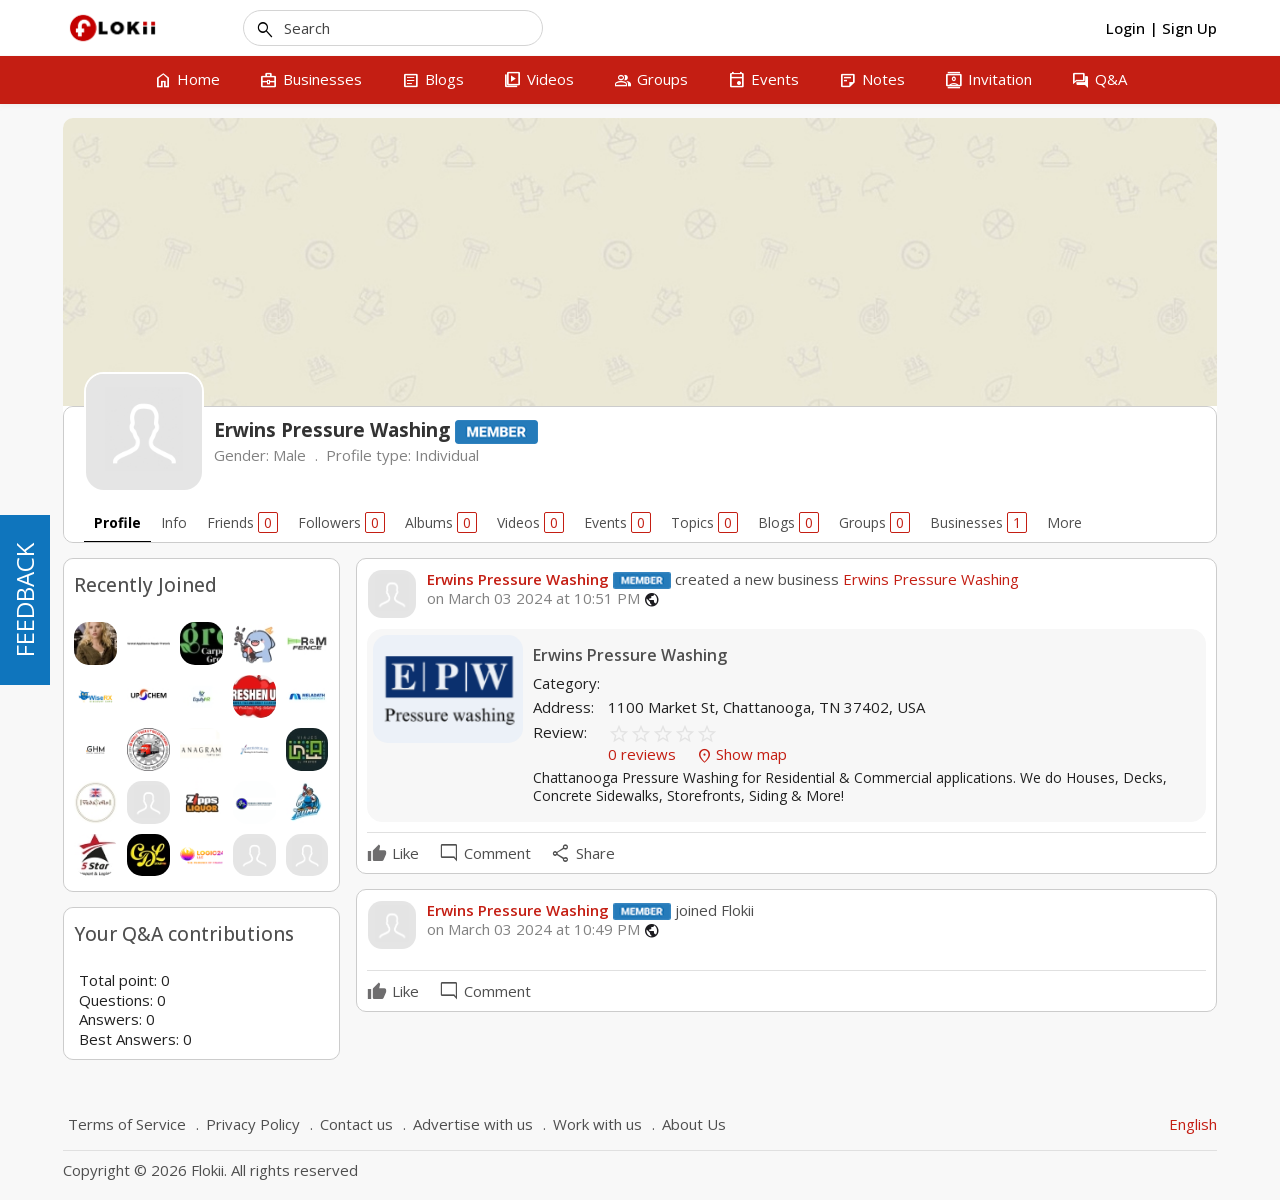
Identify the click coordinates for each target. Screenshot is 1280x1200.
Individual (447, 455)
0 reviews (644, 754)
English (1193, 1124)
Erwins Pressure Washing (518, 579)
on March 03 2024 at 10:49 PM (533, 929)
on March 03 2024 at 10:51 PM (533, 598)
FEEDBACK (24, 600)
